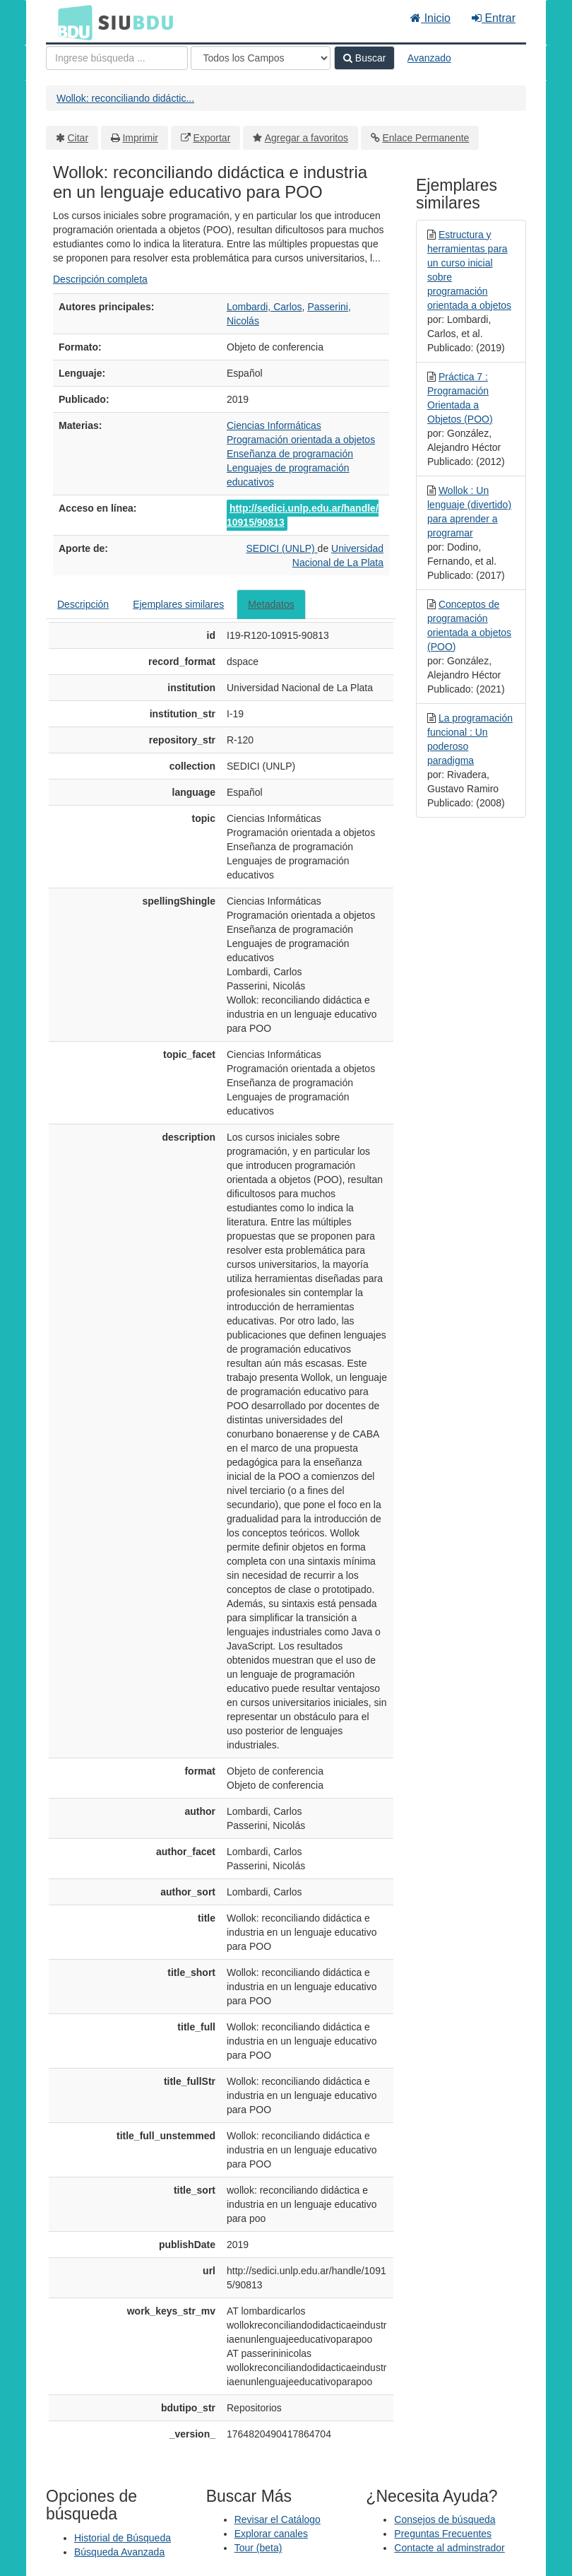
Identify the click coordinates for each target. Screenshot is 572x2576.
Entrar (494, 18)
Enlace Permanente (425, 137)
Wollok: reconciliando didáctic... (125, 98)
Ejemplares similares (178, 604)
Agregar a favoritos (306, 137)
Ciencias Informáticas (274, 425)
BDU (71, 22)
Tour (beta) (258, 2547)
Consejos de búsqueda (444, 2519)
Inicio (430, 18)
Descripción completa (100, 279)
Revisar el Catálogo (277, 2519)
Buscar (364, 58)
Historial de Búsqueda (122, 2537)
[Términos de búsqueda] (117, 58)
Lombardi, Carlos (264, 306)
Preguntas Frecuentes (442, 2533)
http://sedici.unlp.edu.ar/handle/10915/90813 (303, 515)
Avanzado (429, 58)
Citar (78, 137)
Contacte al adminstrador (449, 2547)
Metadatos (271, 604)
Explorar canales (271, 2533)
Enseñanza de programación (290, 453)
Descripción (83, 604)
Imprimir (140, 137)
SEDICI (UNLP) (281, 548)
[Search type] (260, 58)
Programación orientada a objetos (301, 439)
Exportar (211, 137)
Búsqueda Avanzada (119, 2552)
